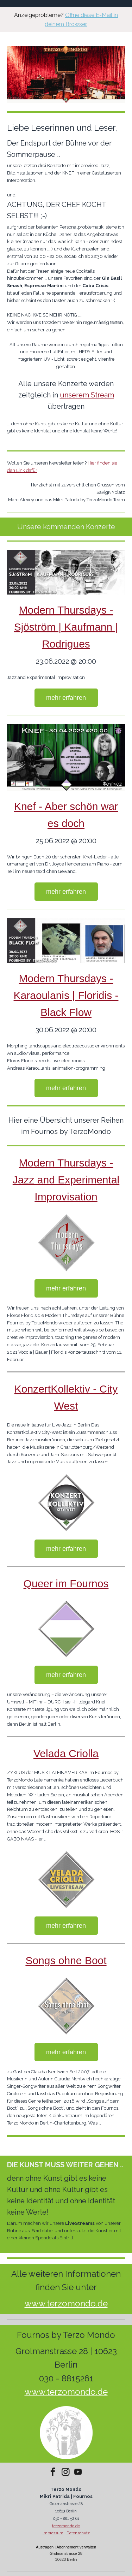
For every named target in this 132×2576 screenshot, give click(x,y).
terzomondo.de (66, 2526)
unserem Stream (87, 395)
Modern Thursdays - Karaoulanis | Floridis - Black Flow (66, 995)
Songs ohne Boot (65, 1960)
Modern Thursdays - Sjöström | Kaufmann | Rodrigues (66, 627)
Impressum (53, 2533)
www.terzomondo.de (66, 2303)
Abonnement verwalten (76, 2547)
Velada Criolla (66, 1753)
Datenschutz (78, 2533)
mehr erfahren (66, 697)
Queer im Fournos (66, 1583)
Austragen (45, 2547)
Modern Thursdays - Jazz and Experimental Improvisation (66, 1180)
